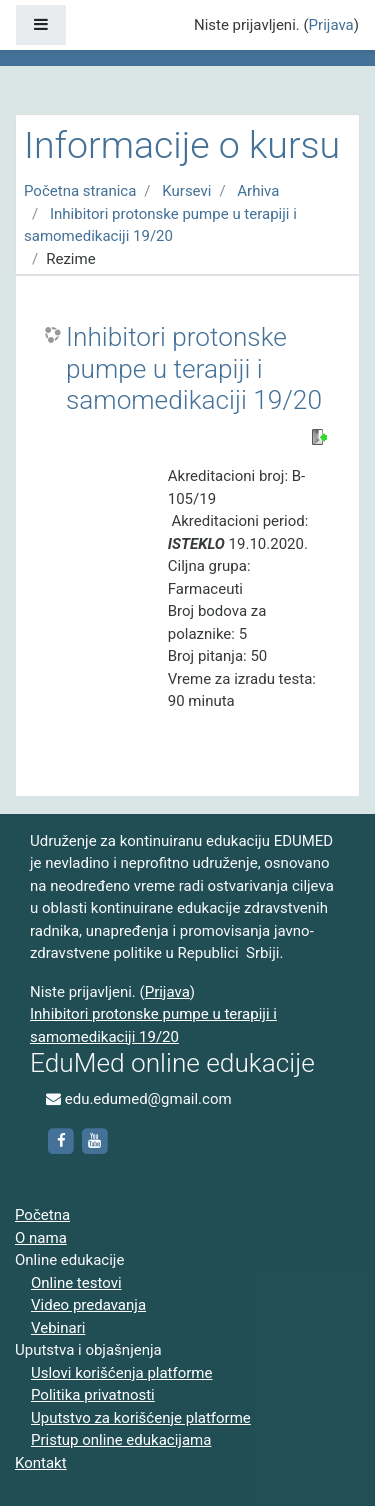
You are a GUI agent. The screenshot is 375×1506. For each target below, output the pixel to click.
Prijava (331, 25)
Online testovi (76, 1283)
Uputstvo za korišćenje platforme (141, 1418)
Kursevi (186, 191)
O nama (41, 1238)
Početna (42, 1215)
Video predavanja (88, 1305)
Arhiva (258, 191)
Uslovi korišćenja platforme (121, 1373)
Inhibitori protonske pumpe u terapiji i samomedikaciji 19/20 (194, 368)
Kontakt (41, 1463)
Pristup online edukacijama (121, 1440)
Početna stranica (80, 191)
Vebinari (58, 1328)
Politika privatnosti (93, 1395)
